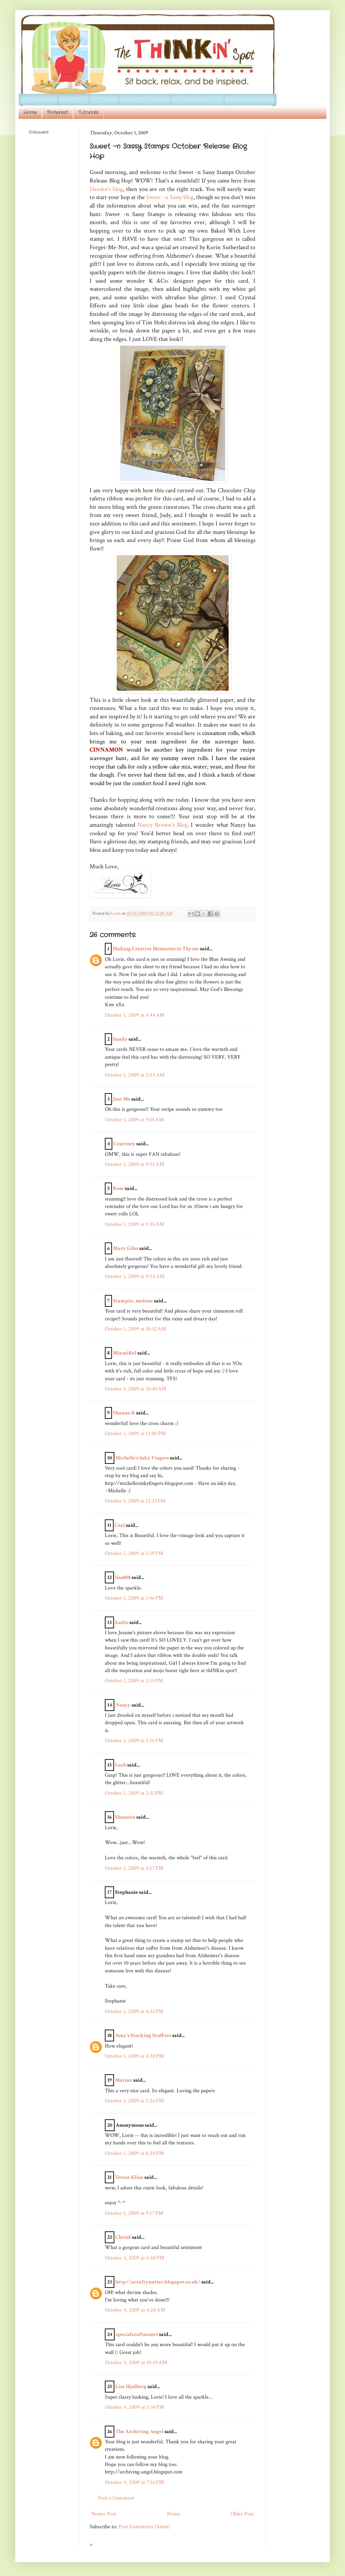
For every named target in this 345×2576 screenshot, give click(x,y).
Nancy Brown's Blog (162, 825)
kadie (121, 1622)
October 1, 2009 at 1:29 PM (134, 1553)
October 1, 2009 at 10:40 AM (135, 1388)
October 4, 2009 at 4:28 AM (135, 2310)
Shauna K (124, 1412)
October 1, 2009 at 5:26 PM (134, 2100)
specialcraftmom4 (137, 2334)
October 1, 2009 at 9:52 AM (134, 1276)
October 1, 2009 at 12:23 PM (135, 1501)
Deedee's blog (106, 189)
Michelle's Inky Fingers (142, 1458)
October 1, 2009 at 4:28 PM (134, 2056)
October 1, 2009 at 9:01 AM (134, 1119)
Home (30, 112)
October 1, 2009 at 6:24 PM (134, 2153)
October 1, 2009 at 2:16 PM (134, 1740)
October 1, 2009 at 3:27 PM (134, 1868)
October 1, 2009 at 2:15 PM (134, 1680)
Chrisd (123, 2237)
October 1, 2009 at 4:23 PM (134, 2011)
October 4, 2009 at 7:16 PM (134, 2482)
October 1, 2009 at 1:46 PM (134, 1598)
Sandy (120, 1039)
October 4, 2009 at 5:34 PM (134, 2407)
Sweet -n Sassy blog (169, 197)
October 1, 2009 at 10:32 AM (135, 1329)
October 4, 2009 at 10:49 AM (136, 2362)
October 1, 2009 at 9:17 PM (134, 2213)
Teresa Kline (129, 2177)
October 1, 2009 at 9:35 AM (134, 1224)
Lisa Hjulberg (130, 2386)
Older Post (242, 2513)
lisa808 (123, 1577)
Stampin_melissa (133, 1300)
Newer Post (103, 2513)
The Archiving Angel (139, 2431)
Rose (118, 1188)
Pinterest (57, 112)
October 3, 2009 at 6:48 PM (134, 2257)
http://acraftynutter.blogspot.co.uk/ (157, 2282)
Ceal (120, 1525)
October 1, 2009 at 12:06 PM (135, 1433)
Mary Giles (125, 1248)
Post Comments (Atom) (144, 2526)
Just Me (121, 1099)
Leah (120, 1765)
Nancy (123, 1705)
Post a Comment (116, 2498)
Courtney (124, 1143)
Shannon (125, 1817)
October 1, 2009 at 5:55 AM (134, 1075)
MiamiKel (124, 1353)
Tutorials (88, 112)
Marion (123, 2080)
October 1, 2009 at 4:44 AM (134, 1015)
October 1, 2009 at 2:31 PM (134, 1793)
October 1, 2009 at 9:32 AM (134, 1164)
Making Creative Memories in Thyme (156, 948)
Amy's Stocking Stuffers (143, 2035)
